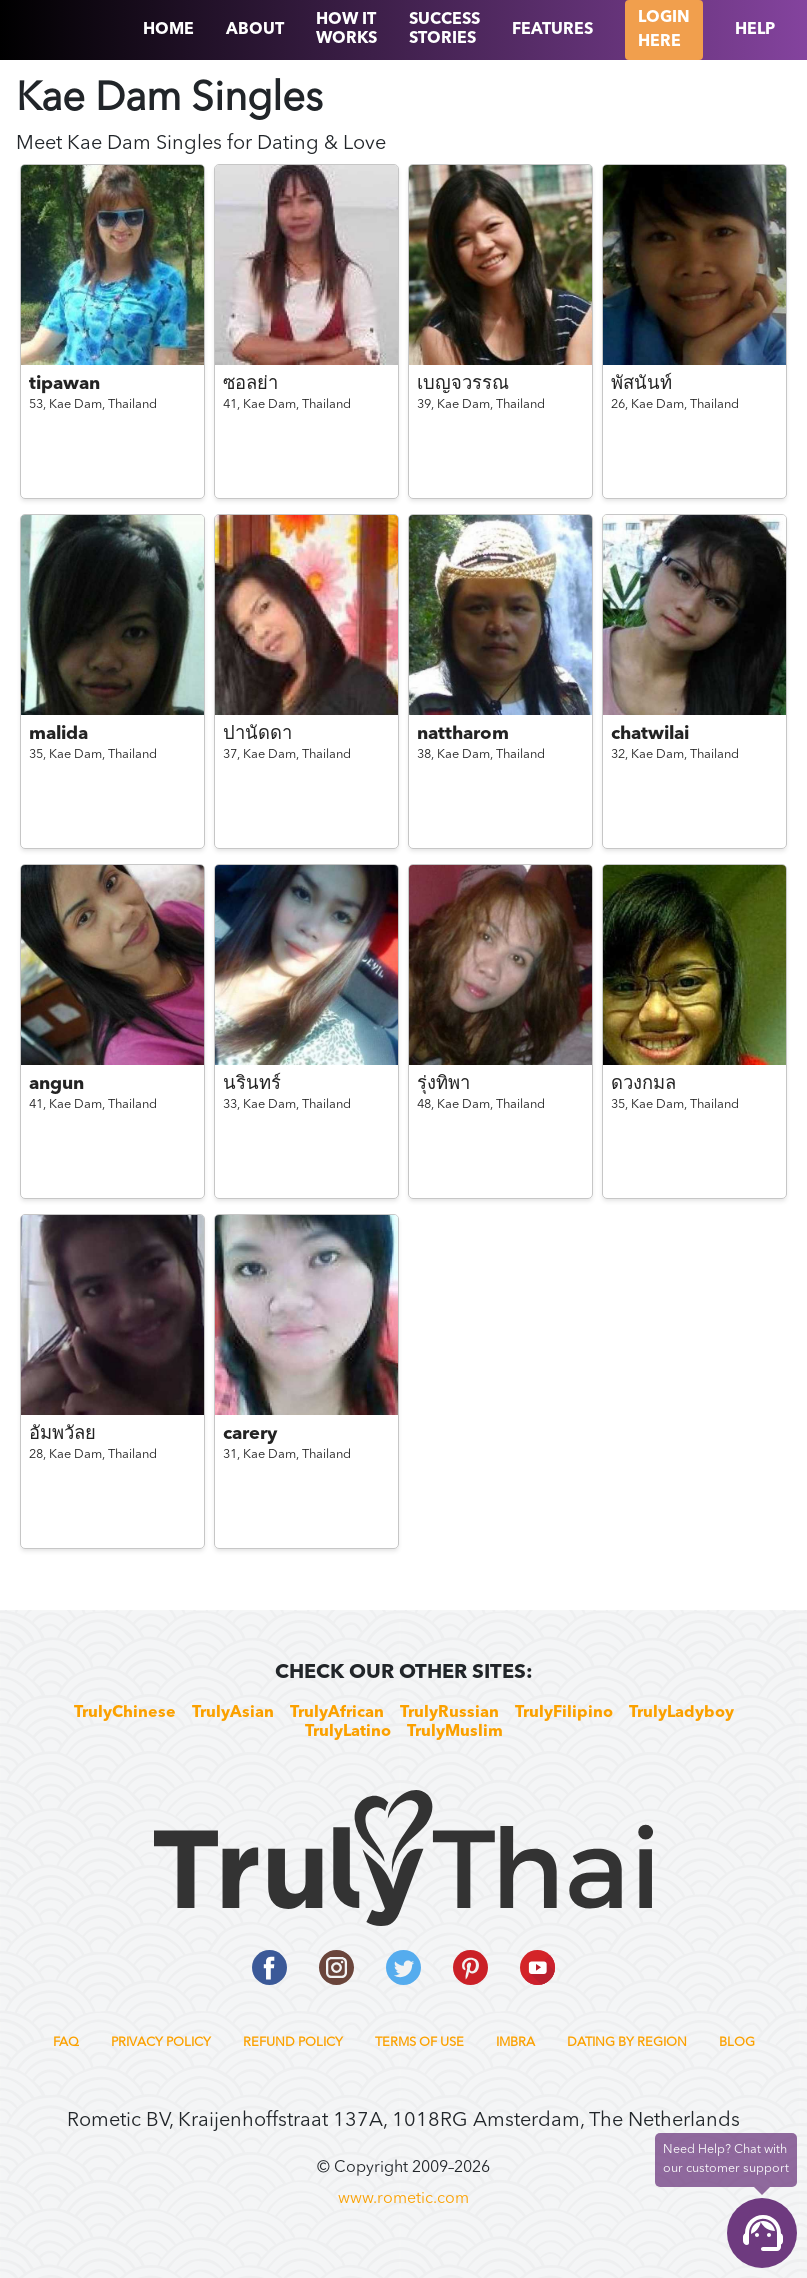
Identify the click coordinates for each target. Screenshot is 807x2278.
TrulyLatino (348, 1732)
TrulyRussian (449, 1713)
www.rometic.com (403, 2199)
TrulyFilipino (564, 1713)
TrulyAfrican (337, 1713)
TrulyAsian (233, 1713)
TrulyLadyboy (681, 1713)
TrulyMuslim (455, 1732)
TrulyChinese (125, 1713)
